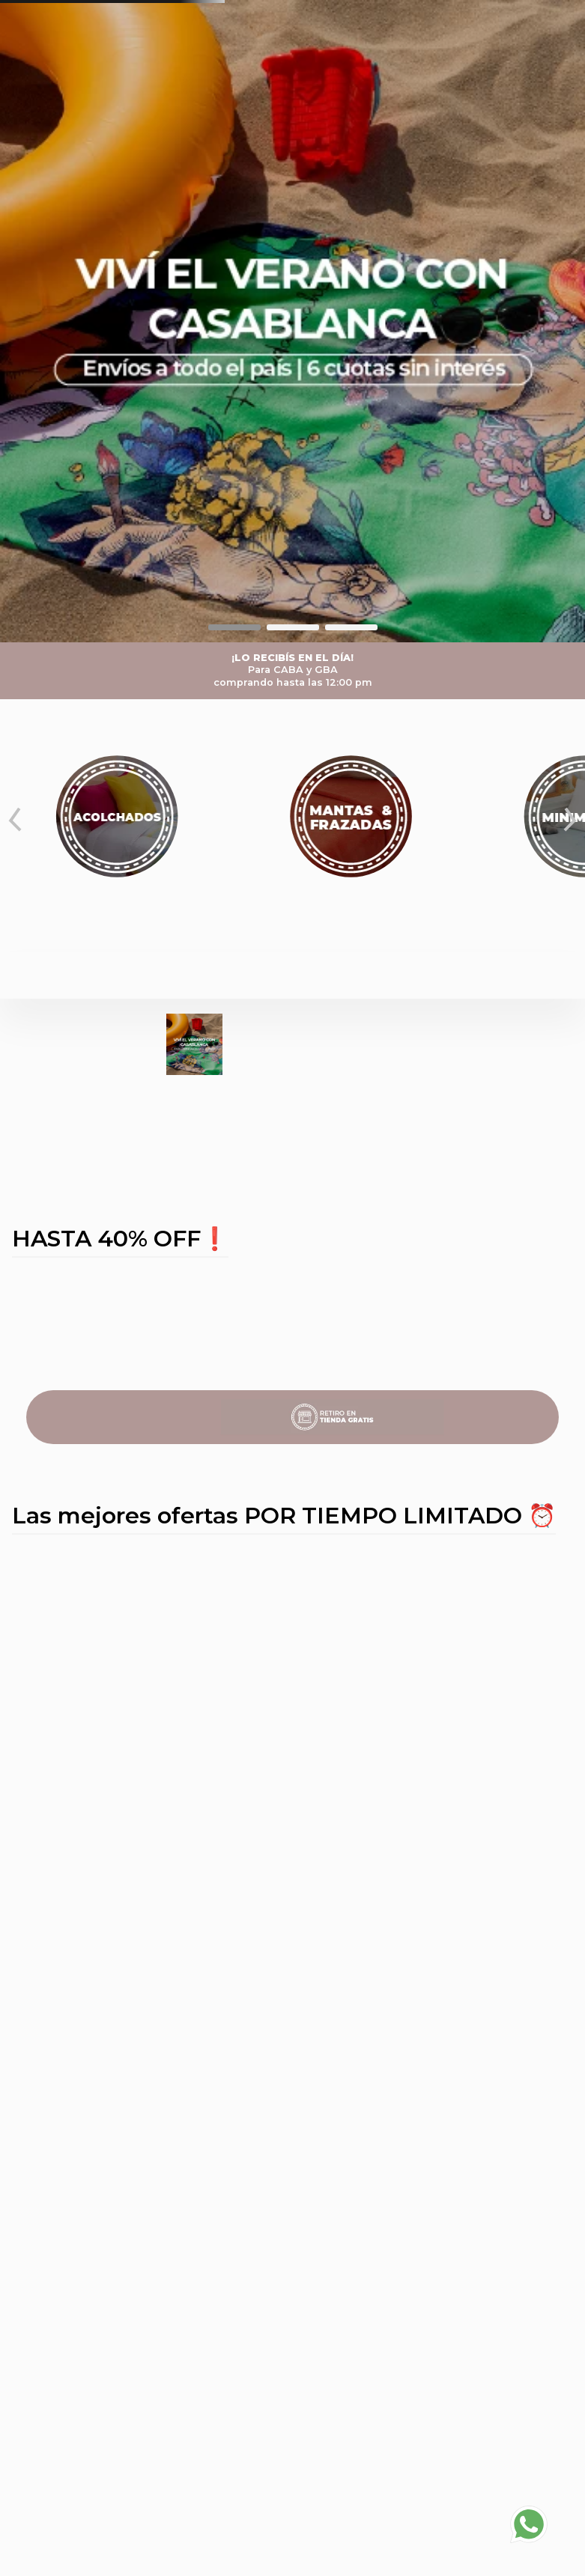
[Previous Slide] (15, 819)
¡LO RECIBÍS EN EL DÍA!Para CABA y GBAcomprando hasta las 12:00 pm (292, 670)
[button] (234, 627)
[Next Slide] (570, 819)
